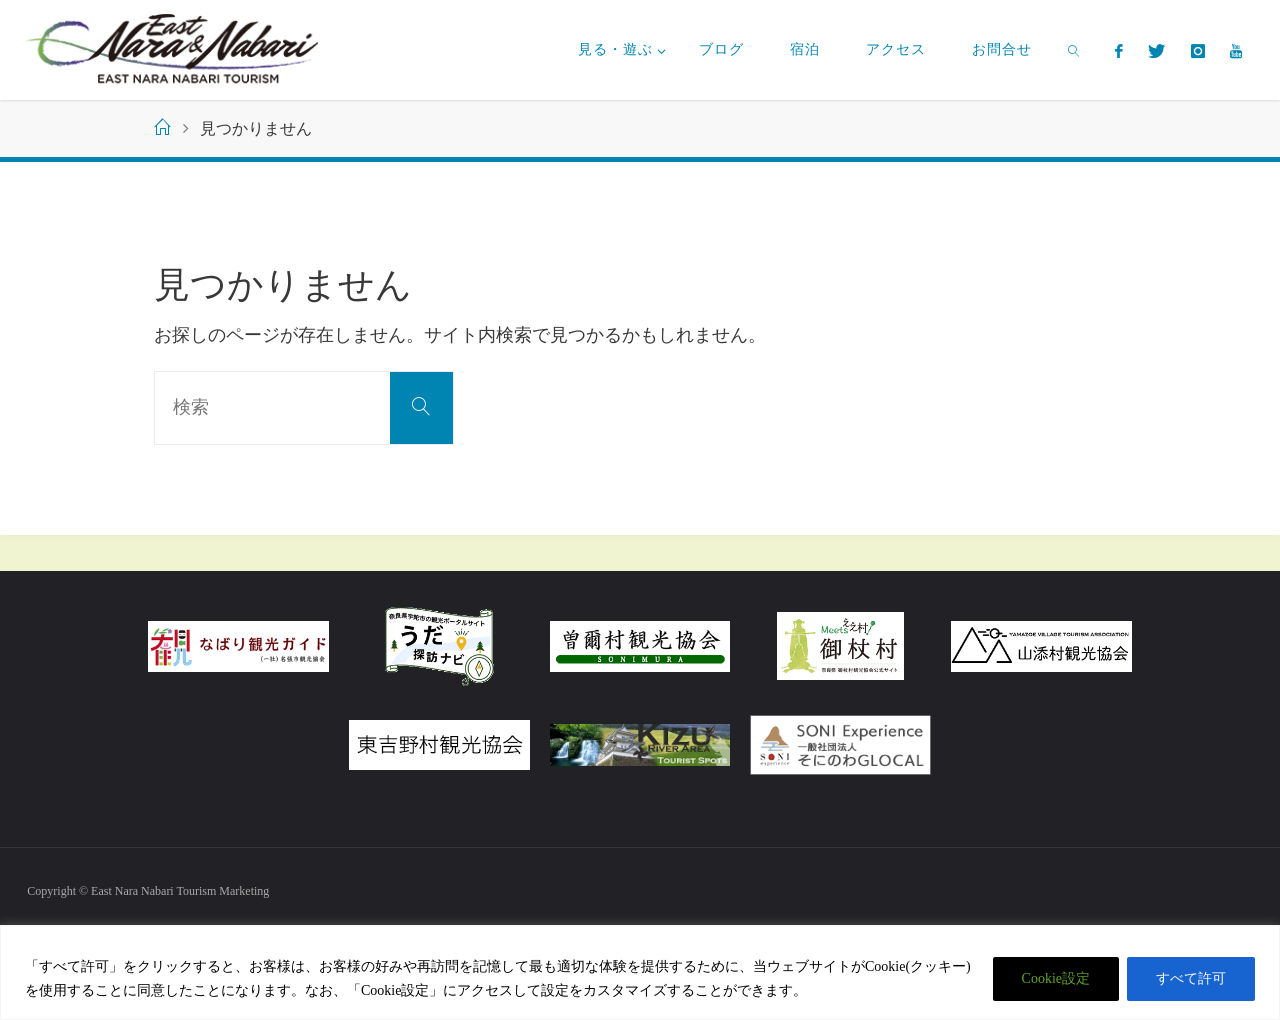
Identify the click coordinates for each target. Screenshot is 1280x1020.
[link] (1074, 50)
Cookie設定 (1056, 978)
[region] (640, 972)
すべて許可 (1191, 978)
